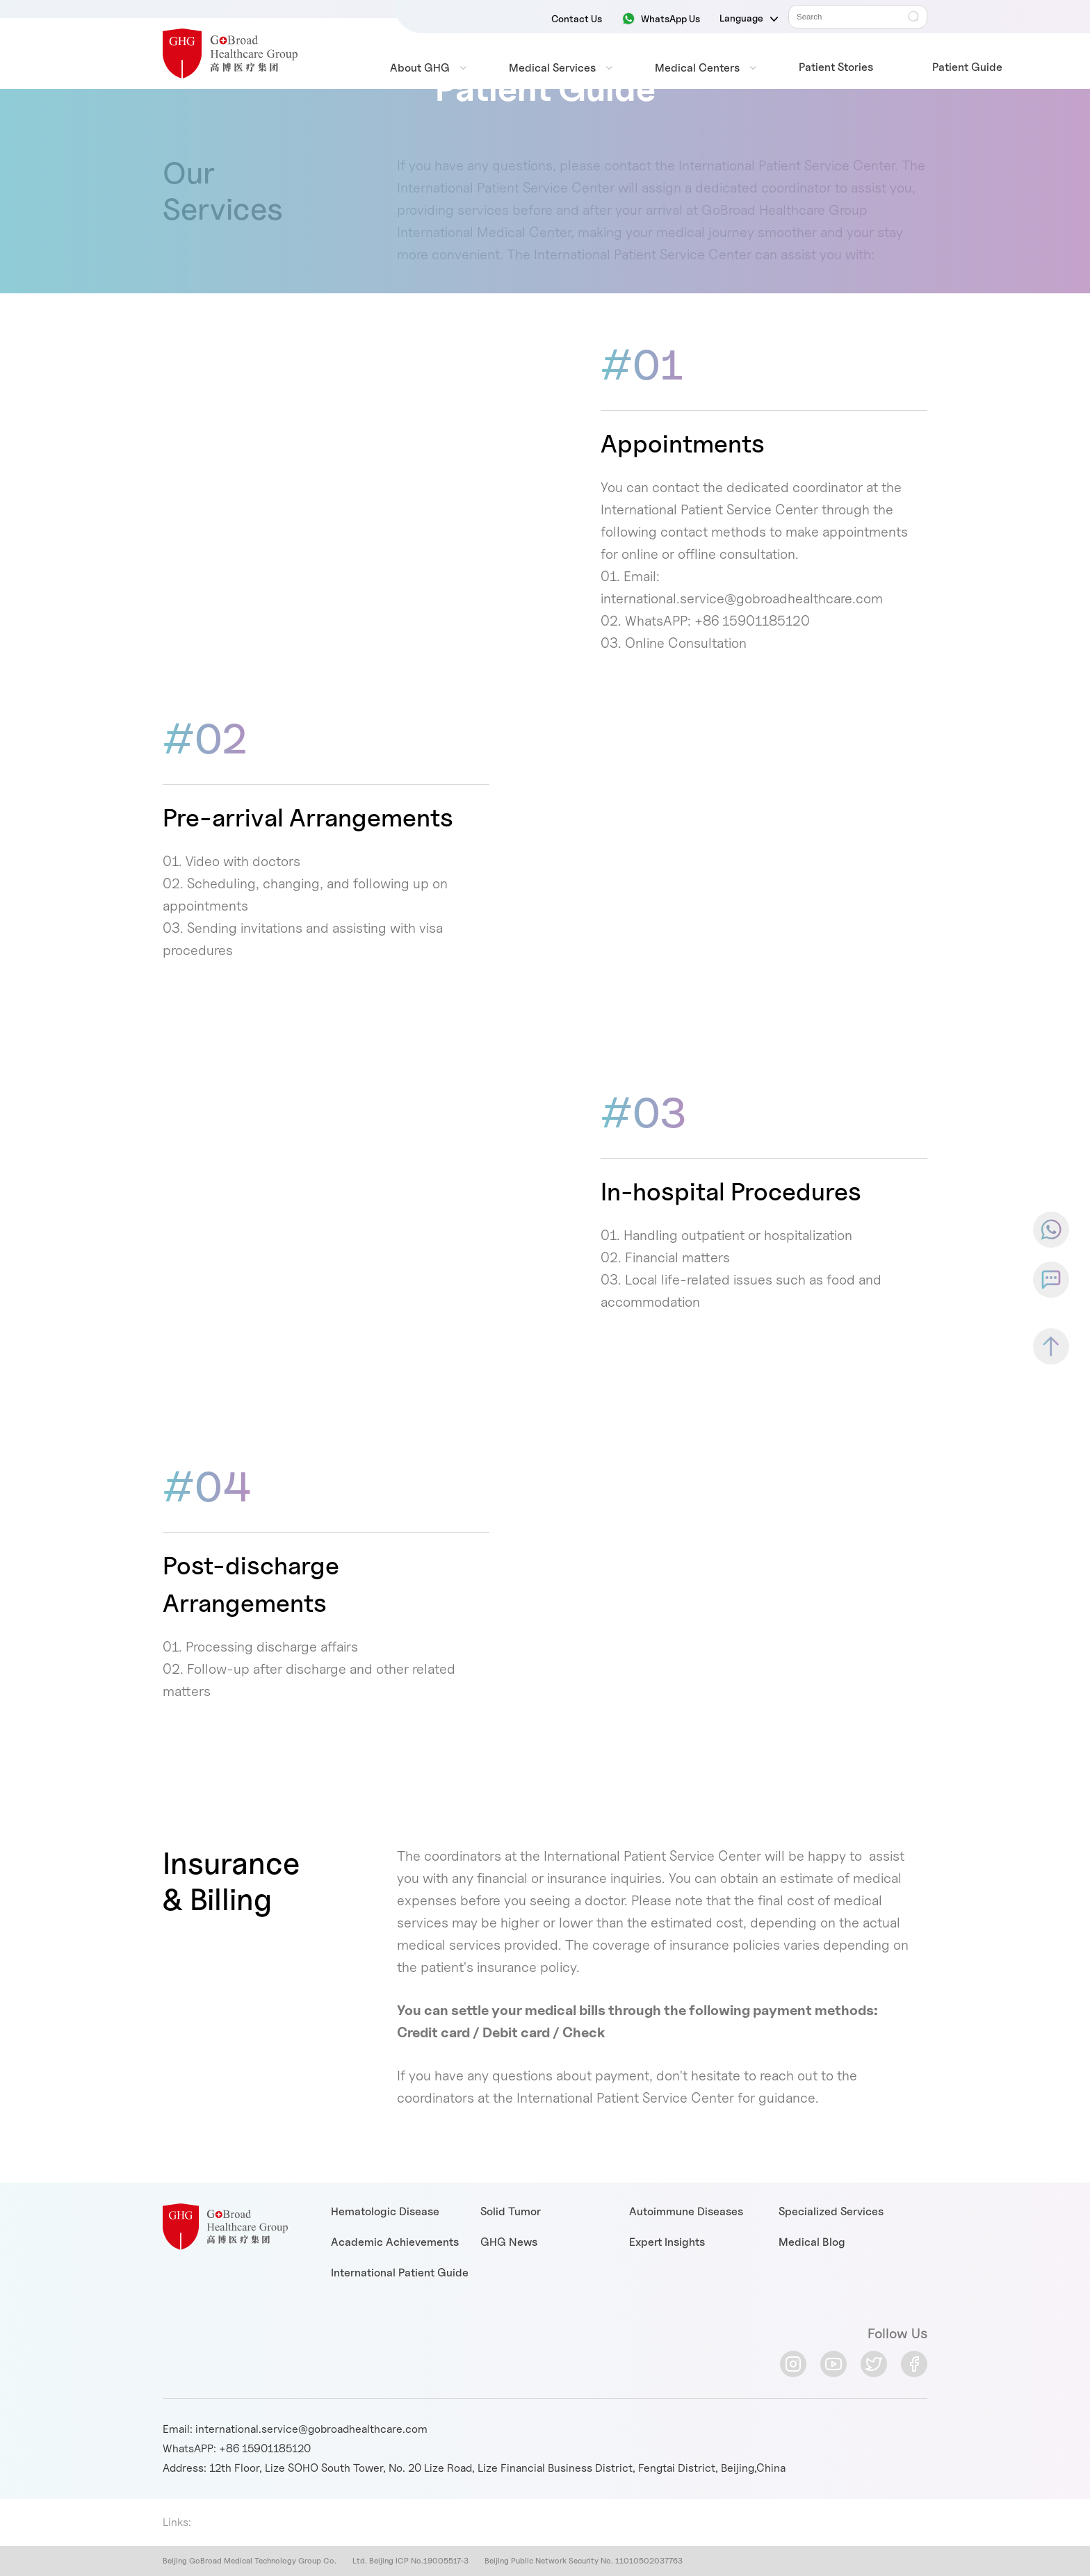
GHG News (508, 2242)
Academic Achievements (395, 2242)
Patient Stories (836, 67)
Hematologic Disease (385, 2211)
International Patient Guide (400, 2272)
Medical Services (552, 67)
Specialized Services (831, 2211)
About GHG (420, 67)
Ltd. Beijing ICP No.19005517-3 (409, 2561)
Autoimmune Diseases (686, 2211)
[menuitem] (420, 68)
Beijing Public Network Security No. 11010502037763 (584, 2561)
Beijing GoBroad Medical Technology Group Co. (249, 2561)
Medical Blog (812, 2242)
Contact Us (576, 18)
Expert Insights (667, 2242)
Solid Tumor (510, 2211)
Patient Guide (967, 67)
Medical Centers (697, 67)
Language (748, 18)
